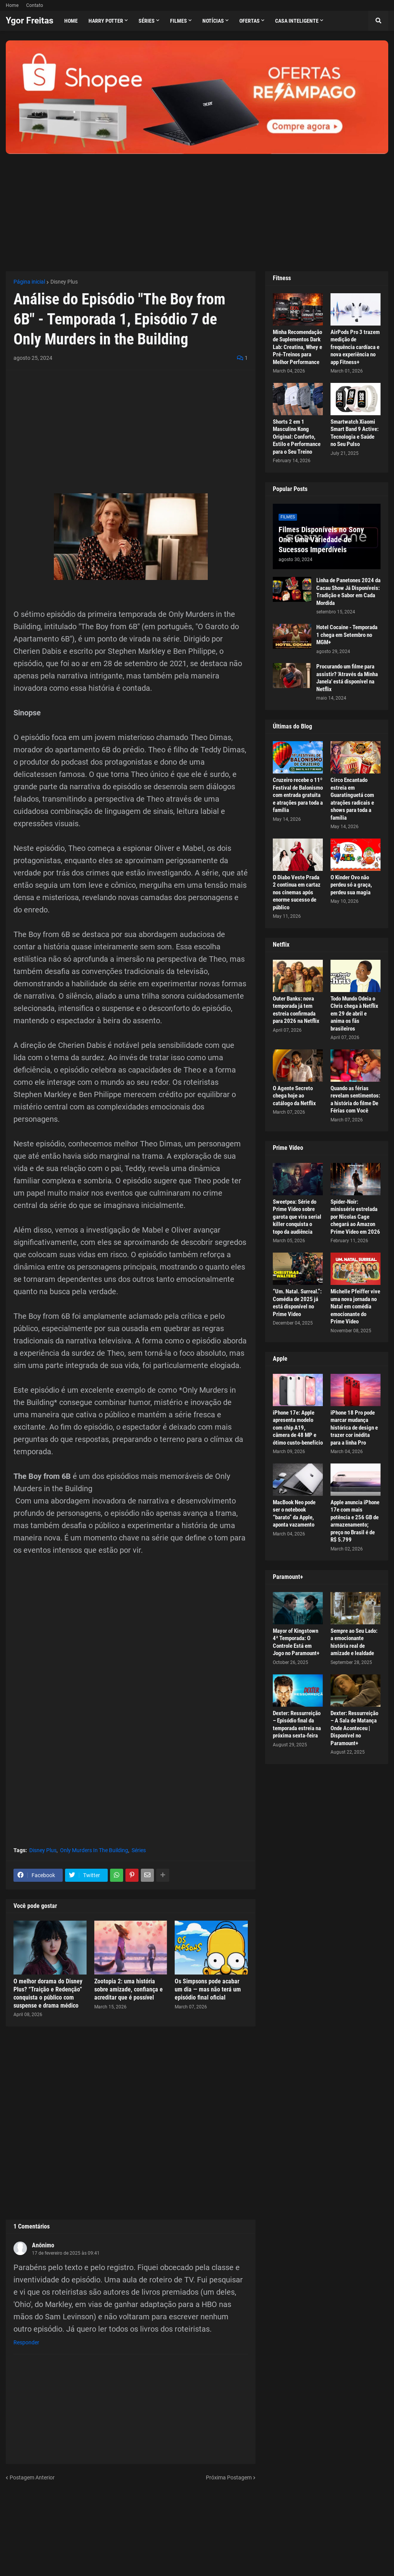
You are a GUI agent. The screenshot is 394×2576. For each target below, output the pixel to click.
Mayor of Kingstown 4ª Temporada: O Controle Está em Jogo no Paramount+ (296, 1642)
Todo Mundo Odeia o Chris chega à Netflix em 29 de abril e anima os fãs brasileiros (354, 1013)
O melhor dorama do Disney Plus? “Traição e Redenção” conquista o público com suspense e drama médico (47, 1993)
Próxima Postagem (229, 2477)
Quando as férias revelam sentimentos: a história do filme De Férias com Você (355, 1099)
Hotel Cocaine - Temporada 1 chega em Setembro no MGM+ (346, 635)
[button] (378, 21)
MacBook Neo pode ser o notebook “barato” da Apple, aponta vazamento (294, 1514)
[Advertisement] (197, 208)
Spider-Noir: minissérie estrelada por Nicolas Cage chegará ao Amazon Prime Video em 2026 (355, 1216)
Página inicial (29, 281)
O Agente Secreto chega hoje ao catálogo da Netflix (294, 1096)
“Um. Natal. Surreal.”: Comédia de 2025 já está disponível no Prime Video (297, 1303)
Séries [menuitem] (147, 21)
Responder (26, 2342)
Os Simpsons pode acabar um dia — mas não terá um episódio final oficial (208, 1989)
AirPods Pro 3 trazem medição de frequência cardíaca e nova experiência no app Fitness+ (355, 347)
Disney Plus (64, 281)
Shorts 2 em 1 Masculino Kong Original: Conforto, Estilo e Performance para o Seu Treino (297, 436)
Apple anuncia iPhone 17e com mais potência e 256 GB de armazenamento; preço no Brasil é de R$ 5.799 (355, 1521)
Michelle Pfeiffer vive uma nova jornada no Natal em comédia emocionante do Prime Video (355, 1306)
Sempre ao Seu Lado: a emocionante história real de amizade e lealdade (354, 1642)
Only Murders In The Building (94, 1850)
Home (12, 5)
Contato (34, 5)
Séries (139, 1850)
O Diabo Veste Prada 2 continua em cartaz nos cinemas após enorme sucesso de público (297, 892)
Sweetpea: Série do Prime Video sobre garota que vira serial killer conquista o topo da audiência (297, 1216)
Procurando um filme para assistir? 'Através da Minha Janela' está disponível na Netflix (347, 678)
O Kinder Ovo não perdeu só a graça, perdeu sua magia (351, 885)
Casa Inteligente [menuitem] (297, 21)
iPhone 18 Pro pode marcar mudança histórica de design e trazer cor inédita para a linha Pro (354, 1427)
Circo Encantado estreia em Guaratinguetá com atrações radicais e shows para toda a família (352, 799)
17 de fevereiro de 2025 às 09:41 (66, 2253)
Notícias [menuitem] (213, 21)
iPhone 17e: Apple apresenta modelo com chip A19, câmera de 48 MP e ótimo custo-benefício (298, 1427)
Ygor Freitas (29, 20)
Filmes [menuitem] (178, 21)
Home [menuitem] (71, 21)
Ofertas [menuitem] (249, 21)
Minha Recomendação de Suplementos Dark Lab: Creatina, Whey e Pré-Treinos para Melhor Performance (297, 347)
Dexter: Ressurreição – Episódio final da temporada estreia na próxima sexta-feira (297, 1724)
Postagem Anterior (32, 2477)
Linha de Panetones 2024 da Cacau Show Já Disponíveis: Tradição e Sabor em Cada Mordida (348, 591)
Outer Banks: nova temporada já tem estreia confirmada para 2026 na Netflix (296, 1010)
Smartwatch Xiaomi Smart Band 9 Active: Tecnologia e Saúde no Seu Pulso (355, 433)
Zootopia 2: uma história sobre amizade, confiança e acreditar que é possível (128, 1989)
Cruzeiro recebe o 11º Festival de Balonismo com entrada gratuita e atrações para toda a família (298, 795)
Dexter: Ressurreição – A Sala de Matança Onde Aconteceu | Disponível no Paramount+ (354, 1728)
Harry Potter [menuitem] (105, 21)
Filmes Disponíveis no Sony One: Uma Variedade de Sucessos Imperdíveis (321, 539)
